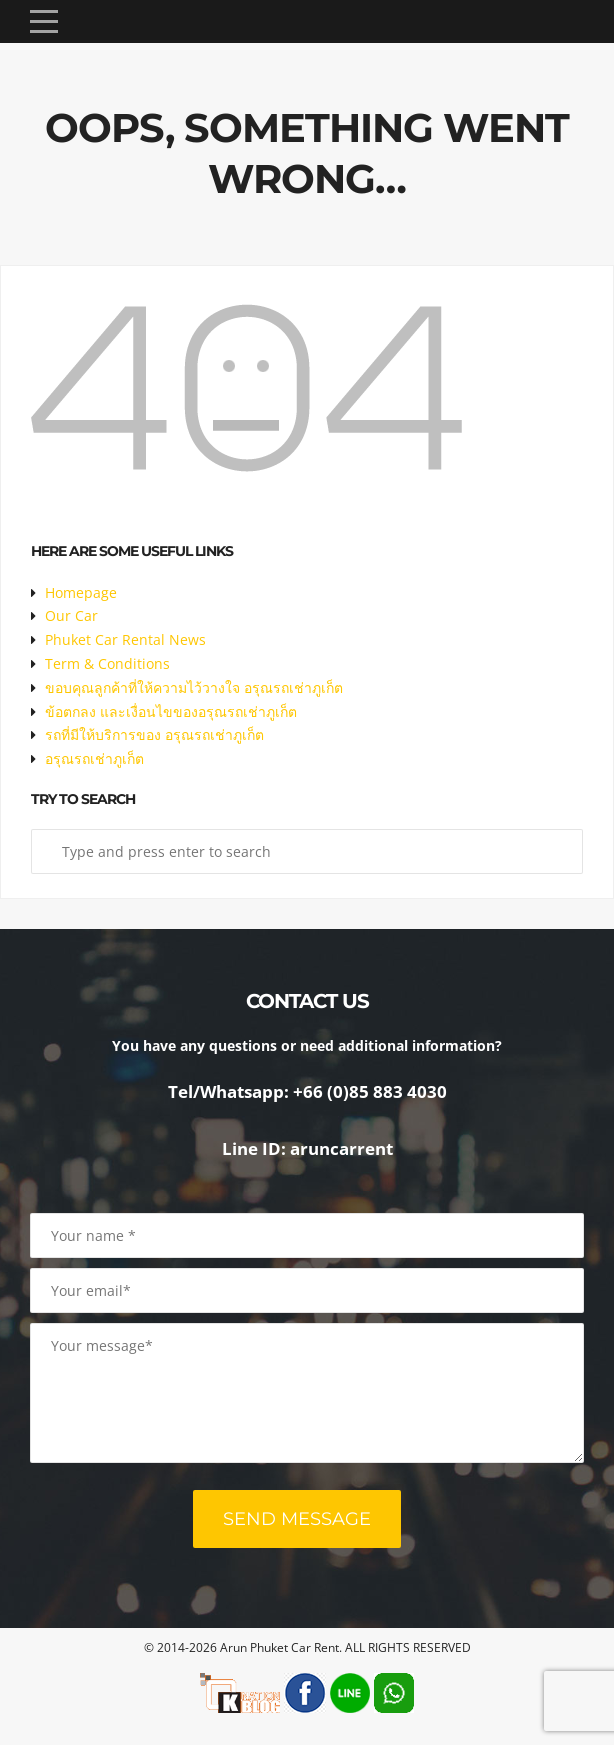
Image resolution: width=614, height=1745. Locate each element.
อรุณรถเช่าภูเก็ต (94, 758)
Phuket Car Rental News (125, 639)
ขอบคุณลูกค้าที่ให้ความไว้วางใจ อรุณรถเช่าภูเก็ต (194, 687)
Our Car (71, 615)
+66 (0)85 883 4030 (370, 1091)
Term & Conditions (107, 663)
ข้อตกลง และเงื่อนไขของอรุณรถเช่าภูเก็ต (171, 711)
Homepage (81, 592)
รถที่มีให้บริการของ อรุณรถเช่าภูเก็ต (154, 734)
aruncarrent (341, 1148)
